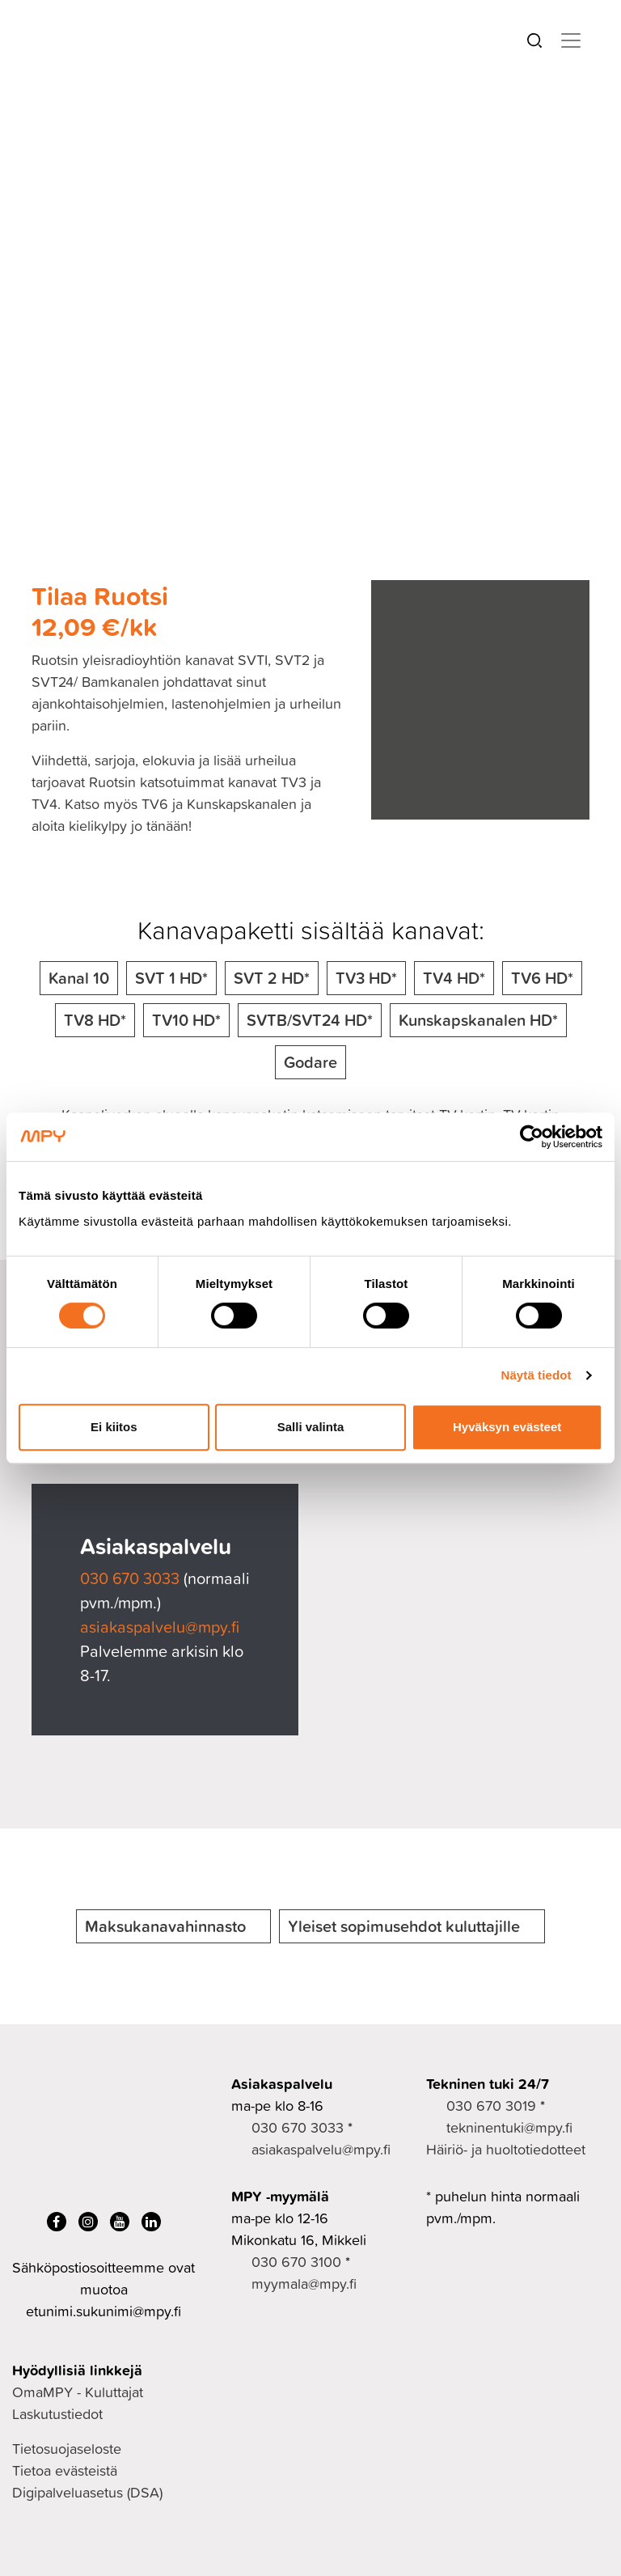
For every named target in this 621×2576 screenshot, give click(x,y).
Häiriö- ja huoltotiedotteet (505, 2149)
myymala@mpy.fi (304, 2283)
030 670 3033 (132, 1577)
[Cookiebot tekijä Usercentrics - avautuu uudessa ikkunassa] (531, 1137)
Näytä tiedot (536, 1375)
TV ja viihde (157, 132)
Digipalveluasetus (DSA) (87, 2492)
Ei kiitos (114, 1427)
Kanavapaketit (262, 132)
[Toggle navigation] (571, 40)
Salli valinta (310, 1427)
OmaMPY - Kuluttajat (77, 2392)
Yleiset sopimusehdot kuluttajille (404, 1926)
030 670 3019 (491, 2105)
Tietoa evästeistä (64, 2470)
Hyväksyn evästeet (507, 1427)
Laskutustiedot (57, 2414)
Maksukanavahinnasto (165, 1926)
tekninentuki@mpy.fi (509, 2127)
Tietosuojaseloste (66, 2448)
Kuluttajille (64, 132)
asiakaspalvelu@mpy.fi (159, 1626)
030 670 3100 (296, 2262)
